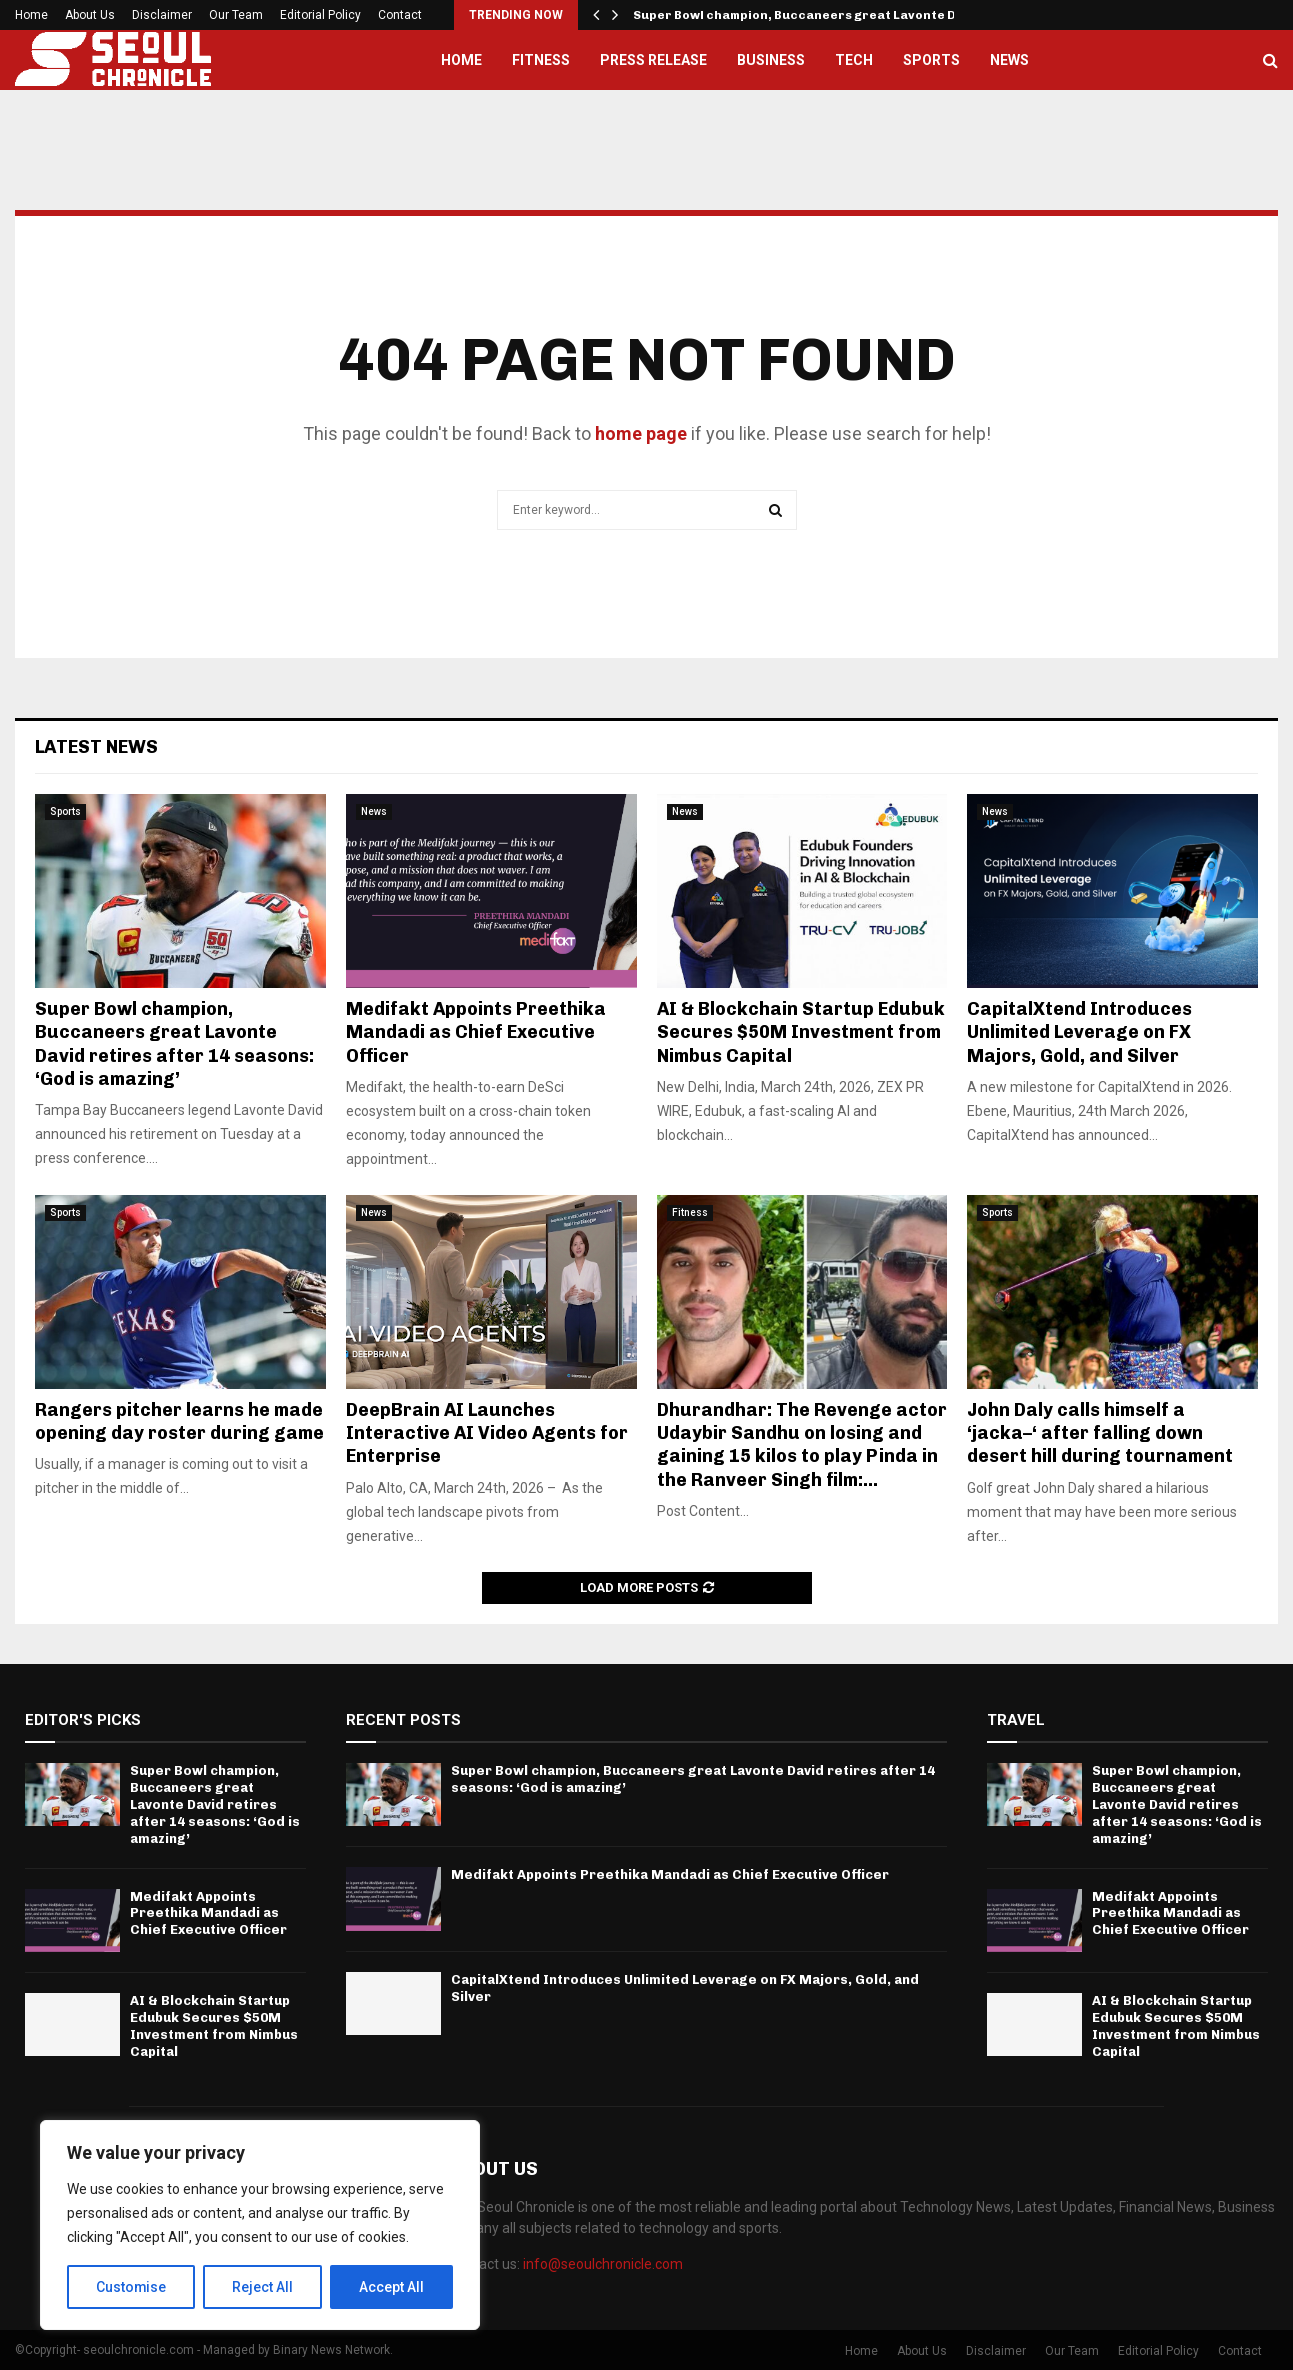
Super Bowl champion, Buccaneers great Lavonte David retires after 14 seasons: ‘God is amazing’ (174, 1044)
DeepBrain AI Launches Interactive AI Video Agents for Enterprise (487, 1433)
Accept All (391, 2287)
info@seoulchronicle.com (603, 2264)
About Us (90, 15)
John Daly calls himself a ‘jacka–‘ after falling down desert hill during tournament (1100, 1433)
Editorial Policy (320, 15)
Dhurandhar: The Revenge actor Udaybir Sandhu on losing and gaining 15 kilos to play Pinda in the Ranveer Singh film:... (802, 1445)
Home (31, 15)
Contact (400, 15)
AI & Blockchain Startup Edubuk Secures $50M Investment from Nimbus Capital (801, 1032)
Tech (854, 60)
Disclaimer (162, 15)
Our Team (236, 15)
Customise (131, 2287)
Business (771, 60)
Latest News (96, 747)
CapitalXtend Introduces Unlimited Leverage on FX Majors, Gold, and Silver (1079, 1032)
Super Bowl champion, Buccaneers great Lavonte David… (814, 15)
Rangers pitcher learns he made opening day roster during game (179, 1421)
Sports (931, 60)
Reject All (263, 2287)
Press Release (653, 60)
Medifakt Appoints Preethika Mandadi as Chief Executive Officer (476, 1032)
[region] (260, 2225)
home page (641, 433)
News (1009, 60)
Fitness (541, 60)
